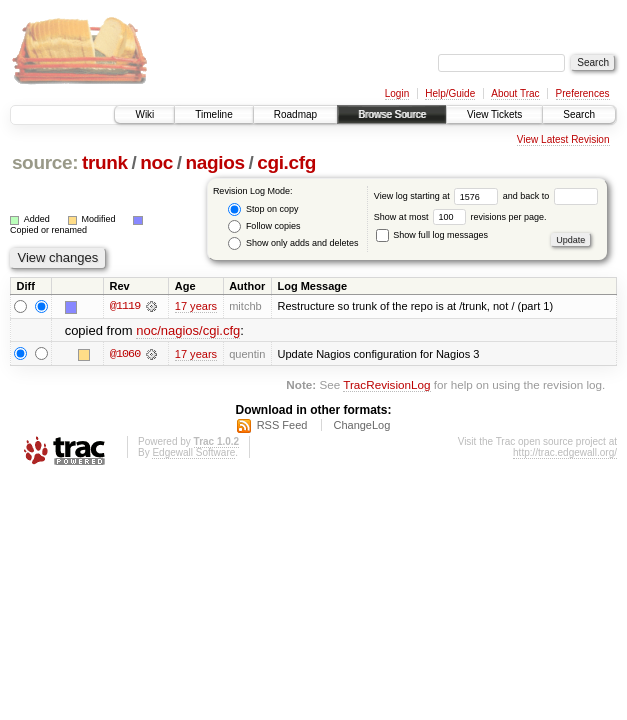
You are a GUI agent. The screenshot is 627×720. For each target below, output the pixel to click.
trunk (105, 162)
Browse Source (392, 114)
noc (156, 162)
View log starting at (438, 196)
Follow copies (264, 226)
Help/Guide (450, 93)
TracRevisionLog (386, 384)
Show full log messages (432, 235)
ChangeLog (361, 425)
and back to (550, 196)
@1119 (125, 306)
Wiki (144, 114)
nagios (214, 162)
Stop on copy (263, 209)
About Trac (515, 93)
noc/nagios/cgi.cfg (188, 330)
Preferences (583, 93)
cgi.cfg (286, 162)
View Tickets (494, 114)
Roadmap (295, 114)
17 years (196, 306)
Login (397, 93)
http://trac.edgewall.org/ (565, 452)
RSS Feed (282, 425)
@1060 (125, 354)
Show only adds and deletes (293, 243)
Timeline (213, 114)
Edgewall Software (193, 452)
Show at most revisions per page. (460, 217)
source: (45, 162)
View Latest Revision (563, 139)
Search (579, 114)
